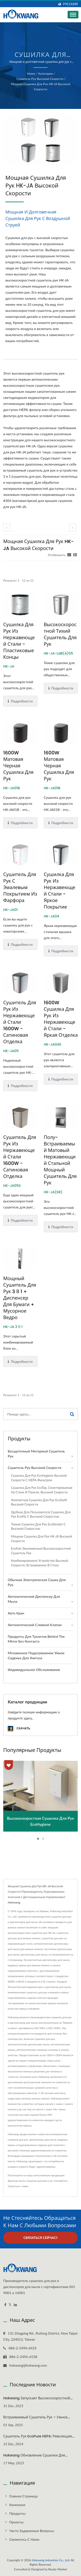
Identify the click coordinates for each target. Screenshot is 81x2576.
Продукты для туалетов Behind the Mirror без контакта (36, 1638)
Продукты (17, 2513)
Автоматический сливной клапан (35, 1625)
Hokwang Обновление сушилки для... (35, 2455)
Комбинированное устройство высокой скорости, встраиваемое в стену (39, 1563)
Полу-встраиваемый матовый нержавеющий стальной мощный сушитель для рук (60, 1160)
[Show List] (75, 555)
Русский (70, 4)
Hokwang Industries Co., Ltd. (51, 2560)
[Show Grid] (69, 555)
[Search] (35, 1414)
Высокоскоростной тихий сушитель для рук (60, 634)
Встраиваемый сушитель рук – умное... (36, 2417)
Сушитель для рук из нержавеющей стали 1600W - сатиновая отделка (19, 1022)
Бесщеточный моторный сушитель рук (36, 1453)
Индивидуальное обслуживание (34, 1669)
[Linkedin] (15, 2304)
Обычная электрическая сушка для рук (37, 1582)
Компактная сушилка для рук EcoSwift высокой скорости (39, 1502)
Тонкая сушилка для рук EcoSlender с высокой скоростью (38, 1526)
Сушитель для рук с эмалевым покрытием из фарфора (20, 887)
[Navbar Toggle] (73, 14)
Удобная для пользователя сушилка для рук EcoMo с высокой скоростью (41, 1514)
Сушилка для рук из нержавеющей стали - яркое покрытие (59, 890)
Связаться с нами (18, 2186)
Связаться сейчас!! (40, 2238)
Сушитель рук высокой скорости (39, 79)
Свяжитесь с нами (24, 2539)
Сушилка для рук (36, 2180)
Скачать (19, 1728)
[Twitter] (10, 2304)
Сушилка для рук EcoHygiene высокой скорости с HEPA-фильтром (39, 1478)
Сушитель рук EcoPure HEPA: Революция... (38, 2436)
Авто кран (16, 1613)
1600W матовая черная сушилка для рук (18, 766)
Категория (45, 73)
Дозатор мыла (16, 2180)
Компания (17, 2505)
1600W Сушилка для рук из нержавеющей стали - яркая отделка (61, 1018)
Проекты (16, 2522)
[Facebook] (5, 2304)
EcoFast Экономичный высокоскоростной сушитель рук (41, 1551)
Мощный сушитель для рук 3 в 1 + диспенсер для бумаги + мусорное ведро (19, 1298)
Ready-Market (57, 2569)
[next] (72, 527)
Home (31, 73)
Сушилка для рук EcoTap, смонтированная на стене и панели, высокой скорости (41, 1490)
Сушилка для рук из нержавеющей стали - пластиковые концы (19, 640)
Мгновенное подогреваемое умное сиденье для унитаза (36, 1655)
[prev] (6, 527)
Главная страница (23, 2496)
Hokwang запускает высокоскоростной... (38, 2398)
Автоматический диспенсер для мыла (34, 1598)
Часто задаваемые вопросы (31, 2531)
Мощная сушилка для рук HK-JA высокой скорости (40, 86)
